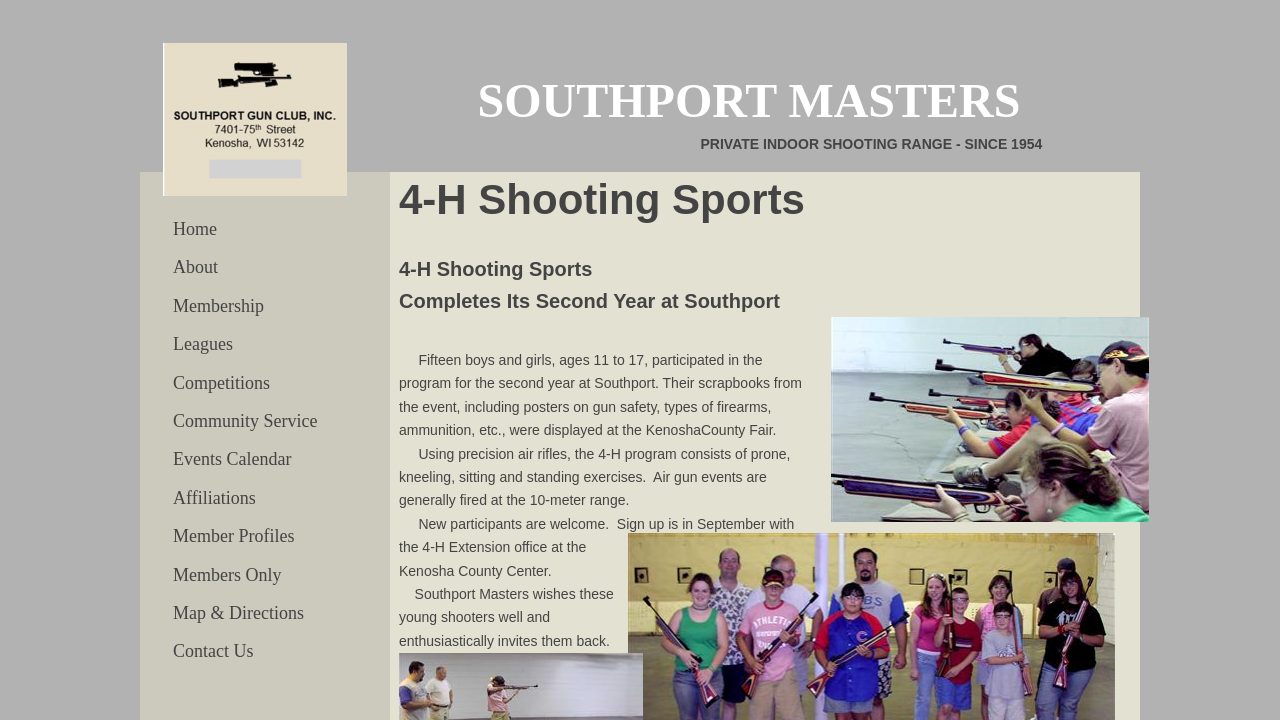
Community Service (245, 421)
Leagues (203, 344)
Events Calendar (232, 459)
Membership (218, 306)
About (195, 267)
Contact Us (213, 651)
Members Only (227, 575)
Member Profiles (233, 536)
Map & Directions (238, 613)
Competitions (221, 383)
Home (195, 229)
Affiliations (214, 498)
